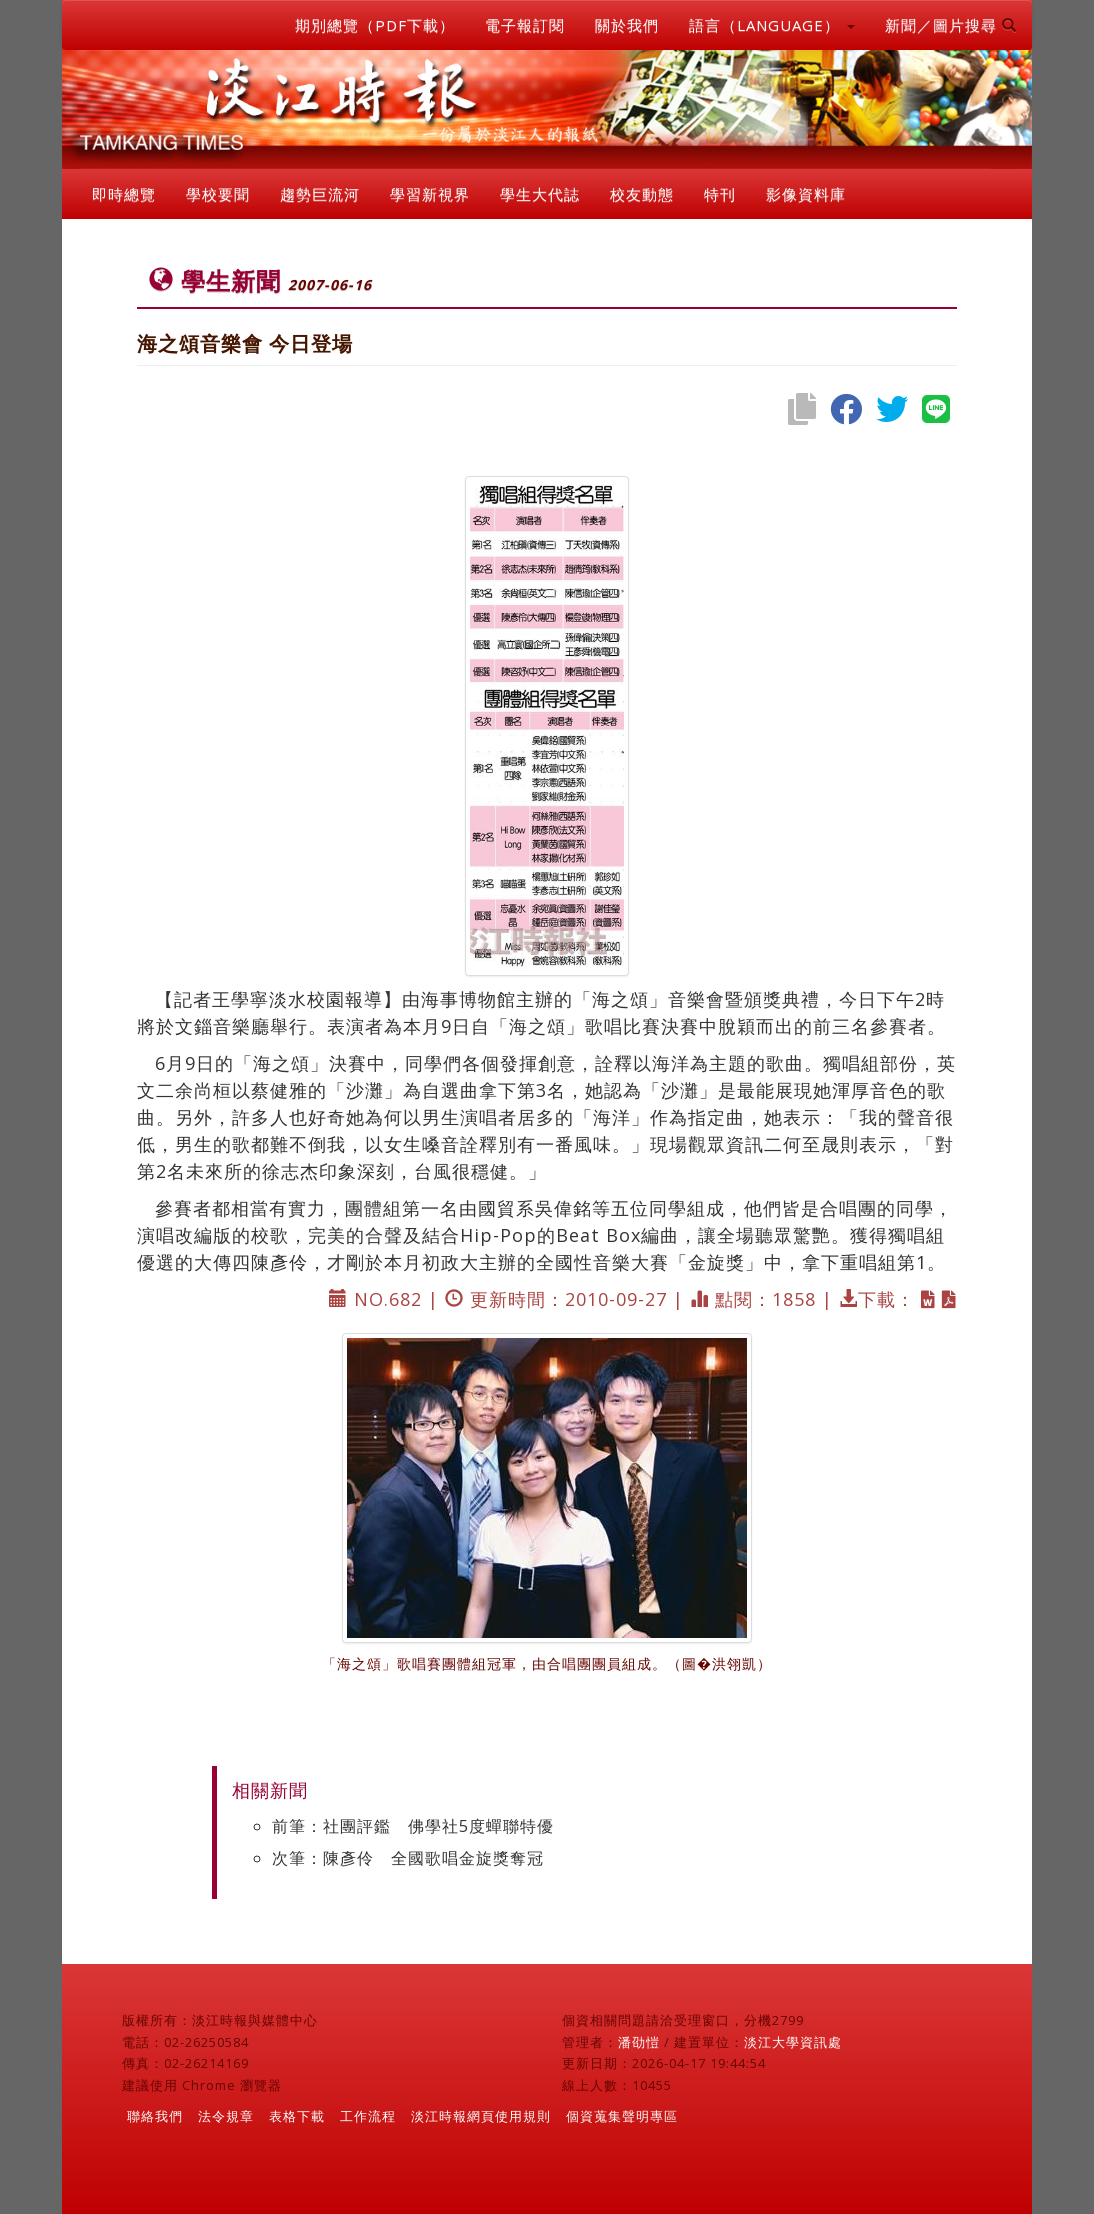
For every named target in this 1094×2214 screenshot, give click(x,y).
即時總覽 (124, 194)
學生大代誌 (540, 194)
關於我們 (627, 25)
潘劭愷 (639, 2042)
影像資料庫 (806, 194)
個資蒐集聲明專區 (622, 2116)
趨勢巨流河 (320, 194)
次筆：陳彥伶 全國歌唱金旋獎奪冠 (408, 1858)
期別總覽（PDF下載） (375, 25)
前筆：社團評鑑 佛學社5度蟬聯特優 (413, 1826)
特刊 (720, 194)
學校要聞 (218, 194)
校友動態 (642, 194)
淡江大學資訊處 (793, 2042)
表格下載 (297, 2116)
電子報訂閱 (525, 25)
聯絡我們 (155, 2116)
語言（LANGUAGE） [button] (772, 25)
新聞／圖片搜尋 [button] (951, 25)
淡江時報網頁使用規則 (481, 2116)
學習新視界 (430, 194)
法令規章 (226, 2116)
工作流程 (368, 2116)
